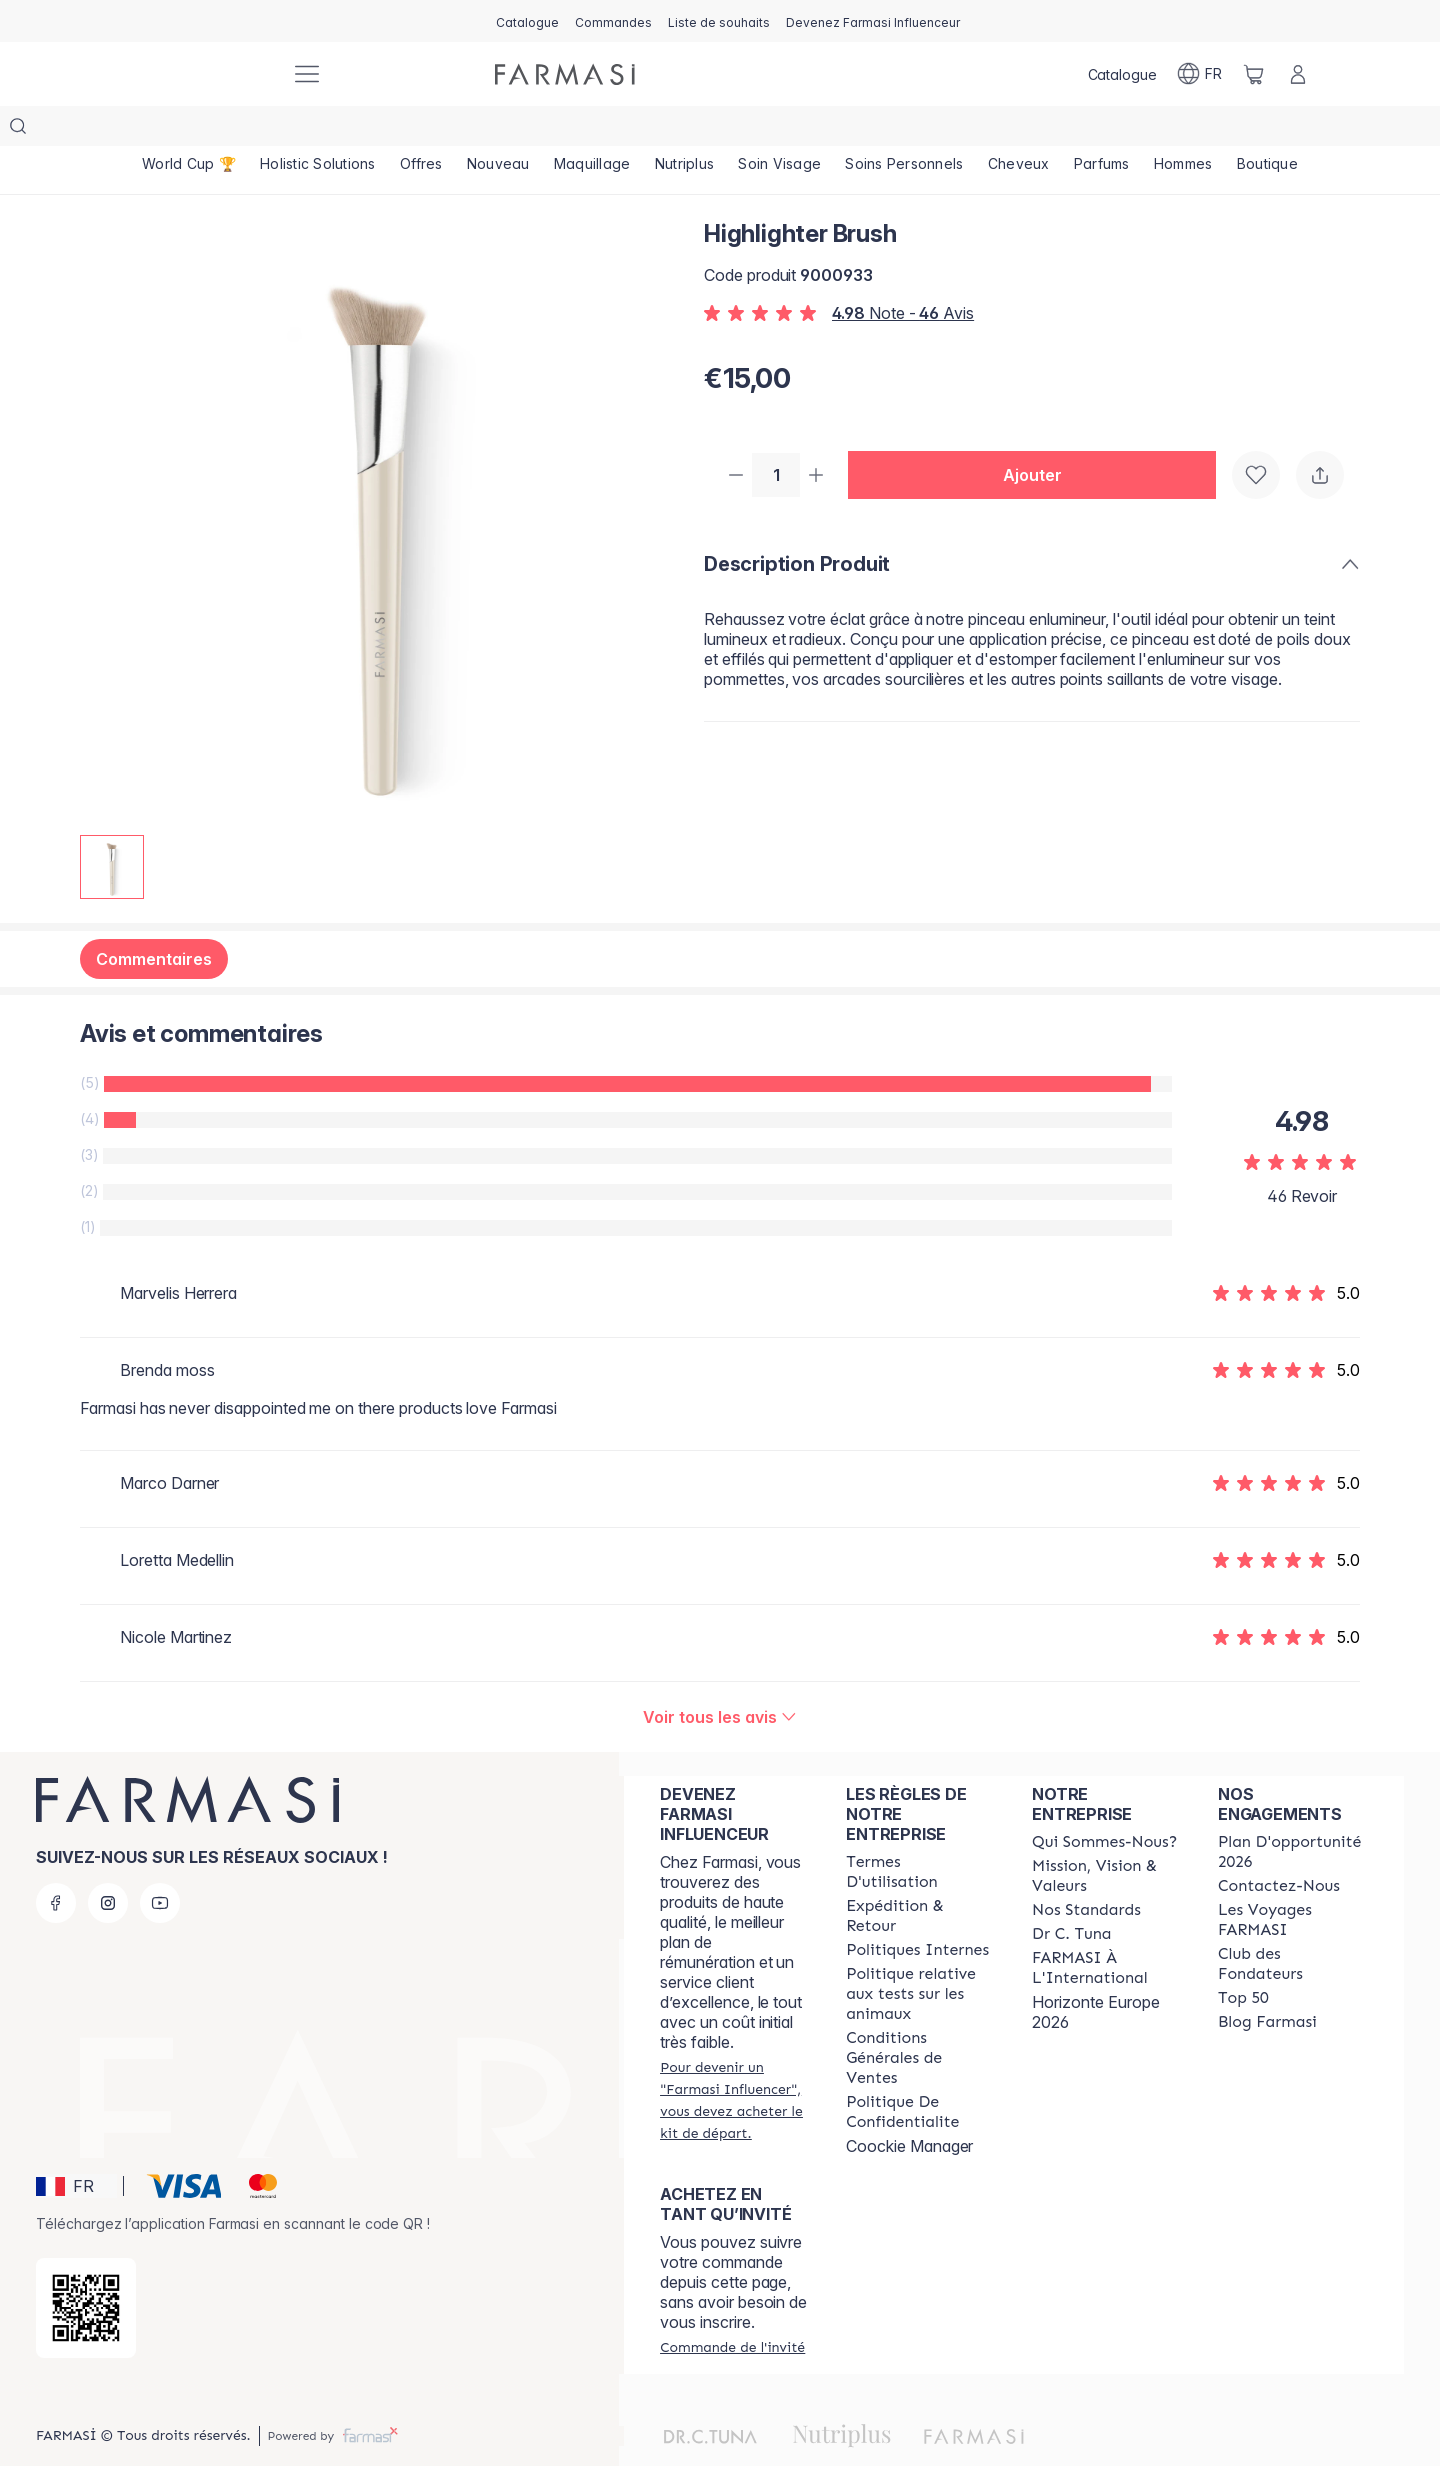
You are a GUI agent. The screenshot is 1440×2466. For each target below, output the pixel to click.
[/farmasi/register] (613, 21)
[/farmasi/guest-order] (732, 2307)
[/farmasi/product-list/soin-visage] (779, 130)
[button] (1040, 436)
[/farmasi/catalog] (527, 21)
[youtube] (160, 1863)
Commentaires (154, 919)
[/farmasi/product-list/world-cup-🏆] (189, 130)
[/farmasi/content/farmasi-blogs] (1267, 1982)
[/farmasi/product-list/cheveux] (1019, 130)
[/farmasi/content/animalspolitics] (921, 1954)
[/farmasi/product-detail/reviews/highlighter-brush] (719, 1677)
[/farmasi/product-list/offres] (421, 130)
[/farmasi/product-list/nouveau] (498, 130)
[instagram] (108, 1863)
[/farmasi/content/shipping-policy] (921, 1876)
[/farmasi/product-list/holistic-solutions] (318, 130)
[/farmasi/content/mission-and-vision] (1107, 1836)
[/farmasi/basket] (1254, 74)
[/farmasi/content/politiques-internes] (917, 1910)
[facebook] (56, 1863)
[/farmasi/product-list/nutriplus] (685, 130)
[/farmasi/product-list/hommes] (1183, 130)
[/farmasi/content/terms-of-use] (921, 1832)
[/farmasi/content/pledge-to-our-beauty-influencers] (1071, 1894)
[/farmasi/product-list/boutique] (1267, 130)
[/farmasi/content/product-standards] (1086, 1870)
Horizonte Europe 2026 (1096, 1972)
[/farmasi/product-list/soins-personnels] (904, 130)
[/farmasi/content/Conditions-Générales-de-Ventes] (921, 2018)
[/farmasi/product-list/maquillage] (592, 130)
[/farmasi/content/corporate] (1107, 1928)
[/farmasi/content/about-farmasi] (1104, 1802)
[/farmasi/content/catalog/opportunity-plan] (1293, 1812)
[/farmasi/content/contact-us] (1279, 1846)
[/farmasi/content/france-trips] (1293, 1880)
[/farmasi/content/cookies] (921, 2072)
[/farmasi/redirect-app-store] (86, 2268)
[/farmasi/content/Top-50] (1243, 1958)
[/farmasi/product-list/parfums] (1102, 130)
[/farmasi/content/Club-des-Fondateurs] (1293, 1924)
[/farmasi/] (200, 74)
